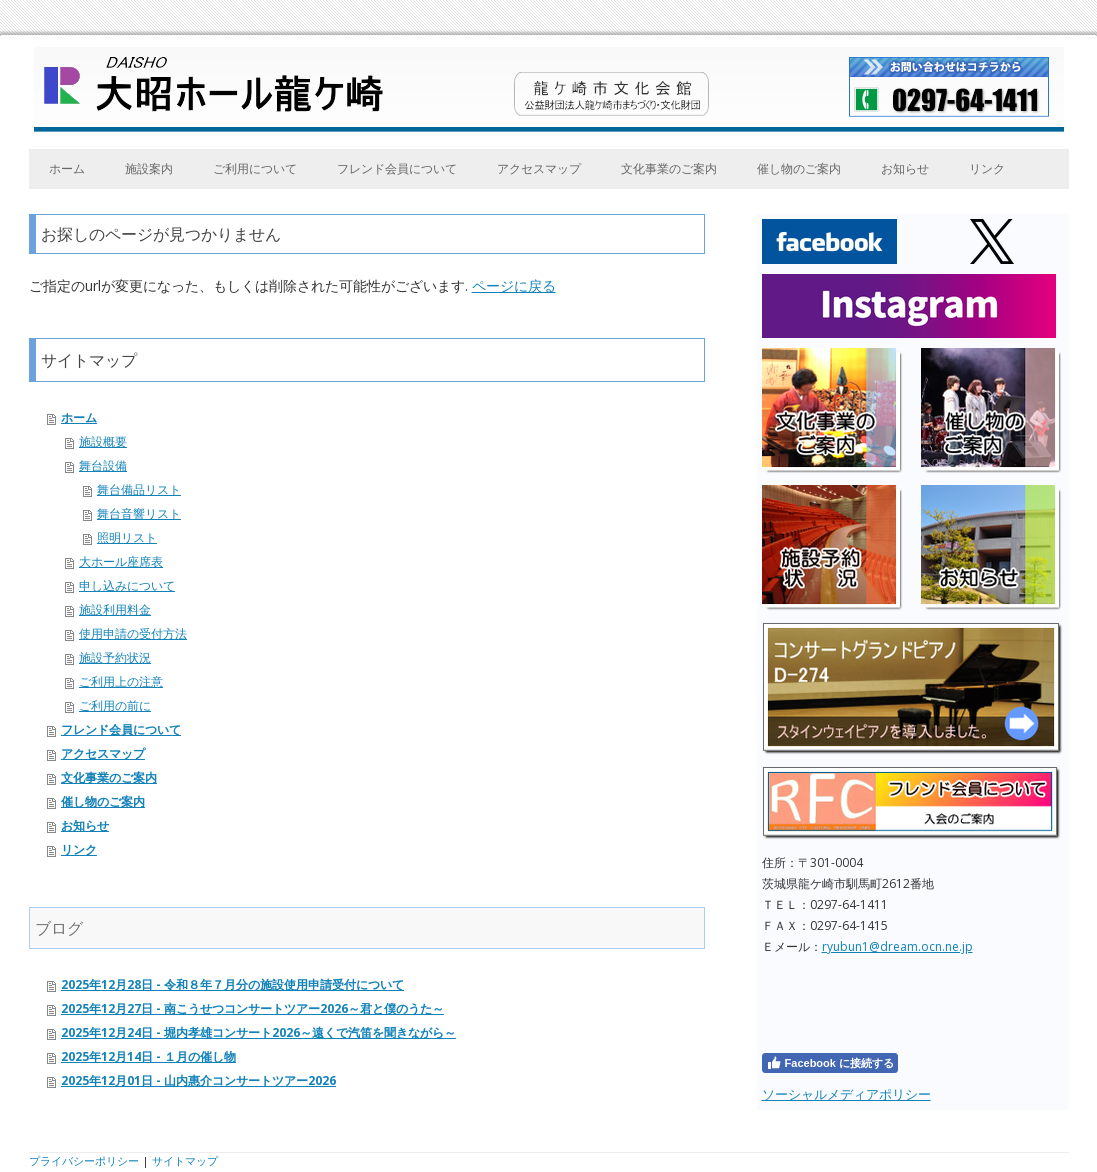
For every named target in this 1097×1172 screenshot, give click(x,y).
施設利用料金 (115, 609)
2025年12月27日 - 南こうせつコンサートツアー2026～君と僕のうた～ (252, 1008)
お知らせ (905, 168)
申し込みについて (127, 585)
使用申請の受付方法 (133, 633)
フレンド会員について (397, 168)
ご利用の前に (115, 705)
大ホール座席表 (121, 561)
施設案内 (149, 168)
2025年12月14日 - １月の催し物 (148, 1056)
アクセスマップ (539, 168)
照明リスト (127, 537)
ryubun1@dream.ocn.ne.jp (897, 946)
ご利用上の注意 (121, 681)
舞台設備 (103, 465)
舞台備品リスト (139, 489)
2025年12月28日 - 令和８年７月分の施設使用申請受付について (232, 984)
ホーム (67, 168)
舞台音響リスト (139, 513)
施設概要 (103, 441)
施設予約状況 (115, 657)
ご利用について (255, 168)
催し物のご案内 (799, 168)
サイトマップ (185, 1160)
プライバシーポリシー (84, 1160)
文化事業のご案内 (669, 168)
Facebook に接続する (830, 1063)
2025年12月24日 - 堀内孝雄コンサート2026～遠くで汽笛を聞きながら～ (258, 1032)
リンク (987, 168)
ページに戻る (514, 285)
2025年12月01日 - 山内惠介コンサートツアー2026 (198, 1080)
